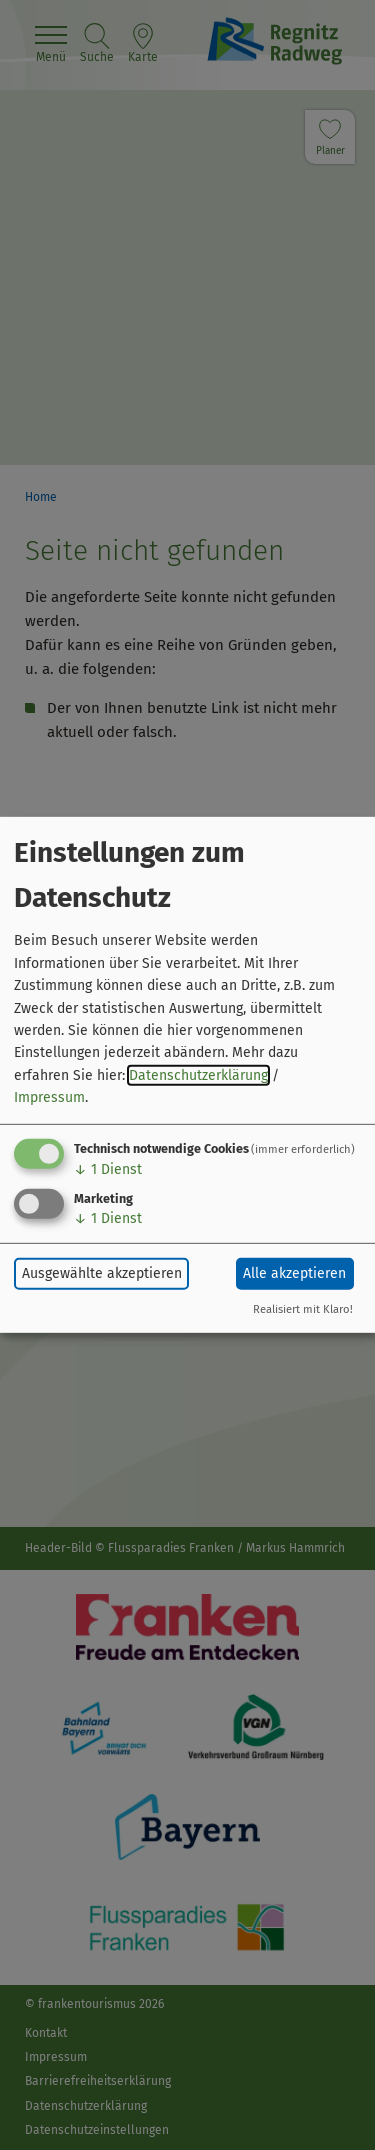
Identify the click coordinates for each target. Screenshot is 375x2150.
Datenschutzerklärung (198, 1075)
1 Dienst (108, 1168)
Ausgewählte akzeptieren (102, 1273)
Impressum (49, 1097)
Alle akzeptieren (294, 1273)
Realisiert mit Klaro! (303, 1309)
